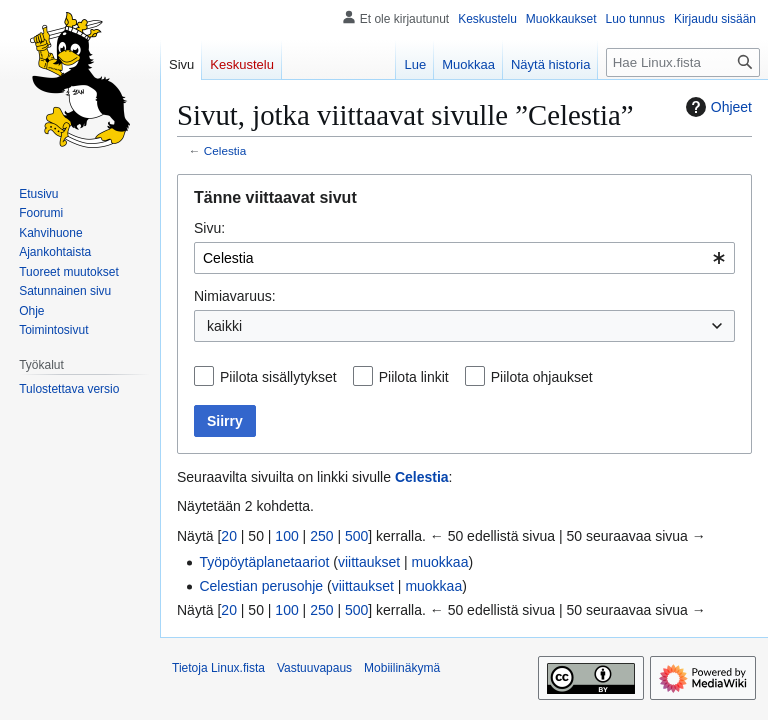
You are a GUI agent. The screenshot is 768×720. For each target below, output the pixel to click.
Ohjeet (716, 107)
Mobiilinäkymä (402, 668)
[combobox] (464, 258)
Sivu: (209, 228)
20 (229, 536)
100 (286, 536)
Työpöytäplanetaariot (264, 562)
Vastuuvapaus (314, 668)
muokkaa (440, 562)
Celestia (225, 150)
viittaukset (369, 562)
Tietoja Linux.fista (218, 668)
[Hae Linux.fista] (683, 62)
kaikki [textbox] (224, 326)
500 (356, 536)
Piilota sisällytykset (278, 377)
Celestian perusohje (261, 586)
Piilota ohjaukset (542, 377)
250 (321, 536)
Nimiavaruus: (235, 296)
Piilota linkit (414, 377)
